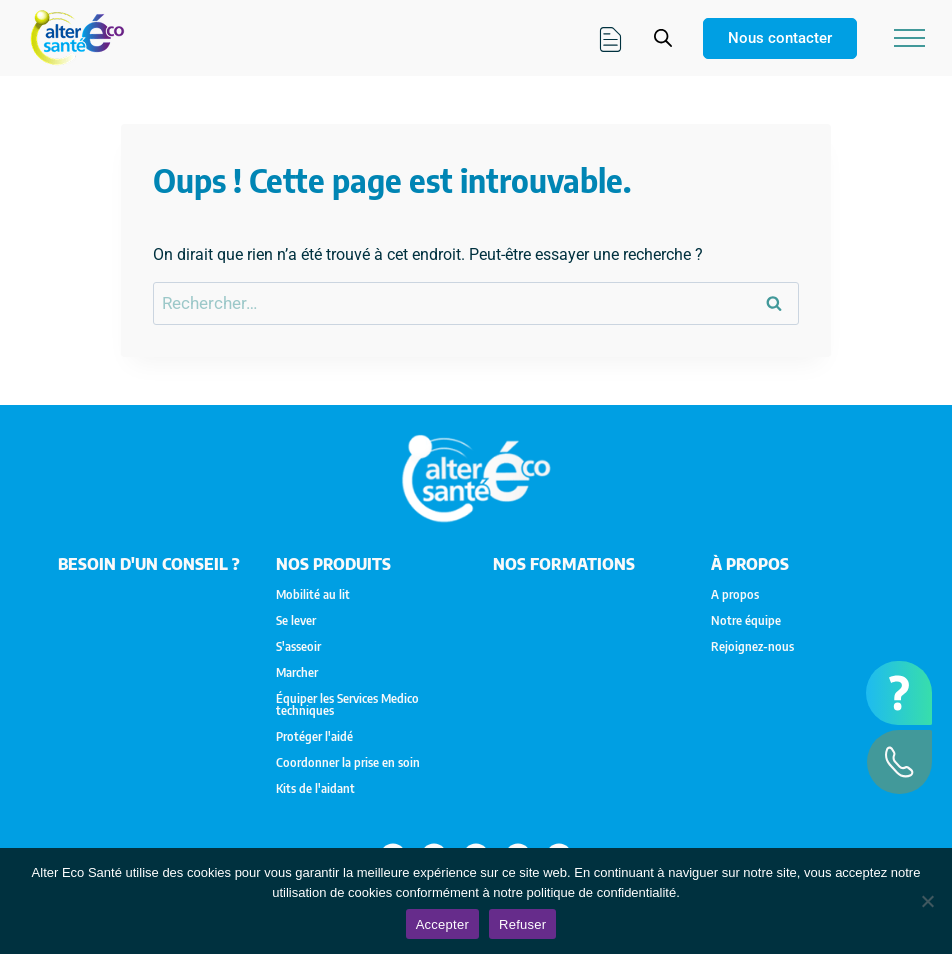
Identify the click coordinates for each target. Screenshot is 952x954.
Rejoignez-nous (752, 647)
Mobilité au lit (313, 595)
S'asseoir (298, 647)
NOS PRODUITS (333, 564)
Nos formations (564, 564)
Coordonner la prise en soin (348, 763)
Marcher (297, 673)
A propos (735, 595)
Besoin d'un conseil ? (149, 564)
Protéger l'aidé (314, 737)
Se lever (296, 621)
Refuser (522, 924)
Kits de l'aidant (315, 789)
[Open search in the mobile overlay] (663, 38)
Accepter (442, 924)
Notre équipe (746, 621)
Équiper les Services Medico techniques (347, 705)
